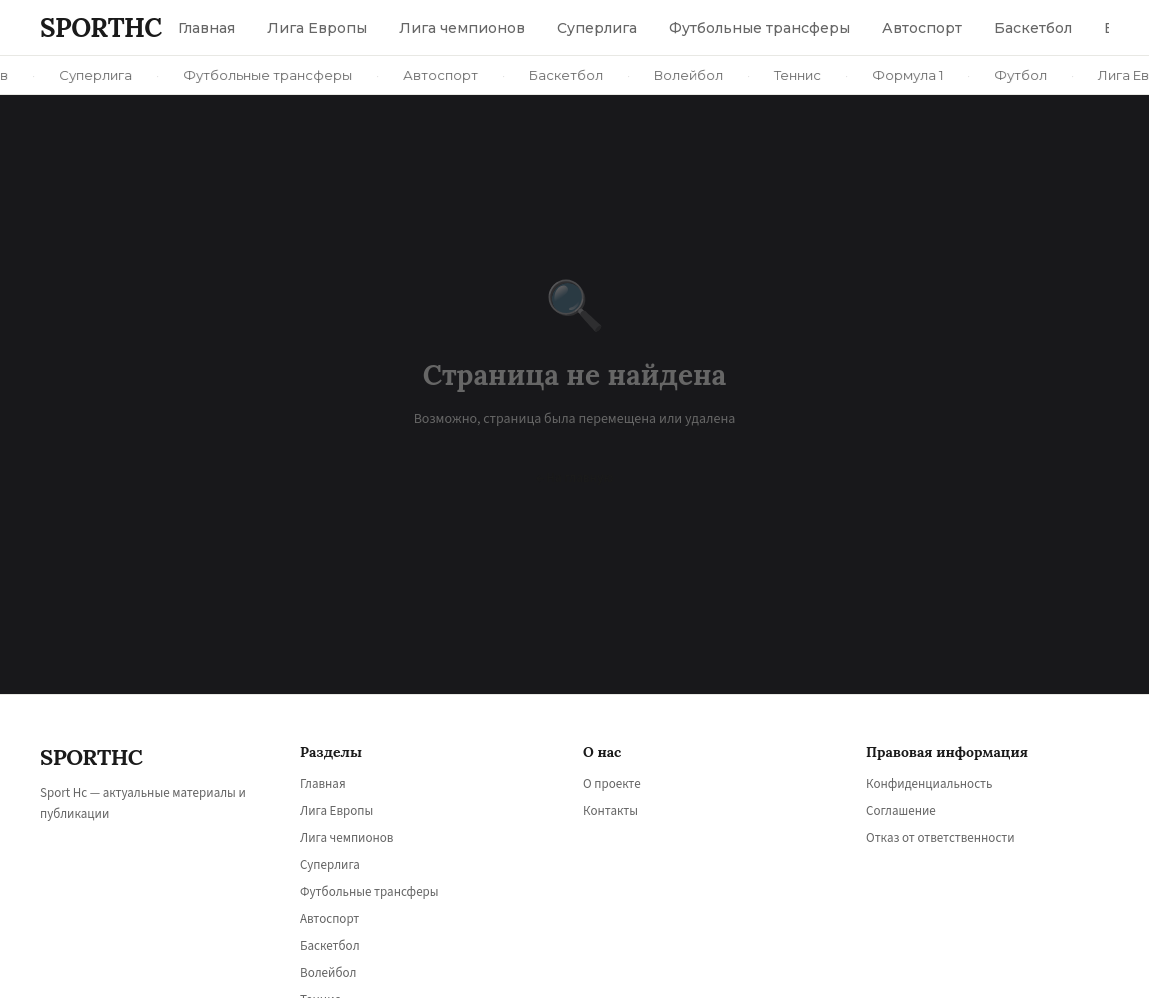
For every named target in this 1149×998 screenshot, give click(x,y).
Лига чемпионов (346, 838)
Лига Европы (336, 811)
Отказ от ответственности (940, 838)
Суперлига (330, 865)
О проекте (612, 784)
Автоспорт (329, 919)
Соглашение (901, 811)
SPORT (101, 27)
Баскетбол (330, 946)
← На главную (575, 478)
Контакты (610, 811)
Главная (323, 784)
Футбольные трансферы (369, 892)
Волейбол (328, 973)
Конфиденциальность (929, 784)
